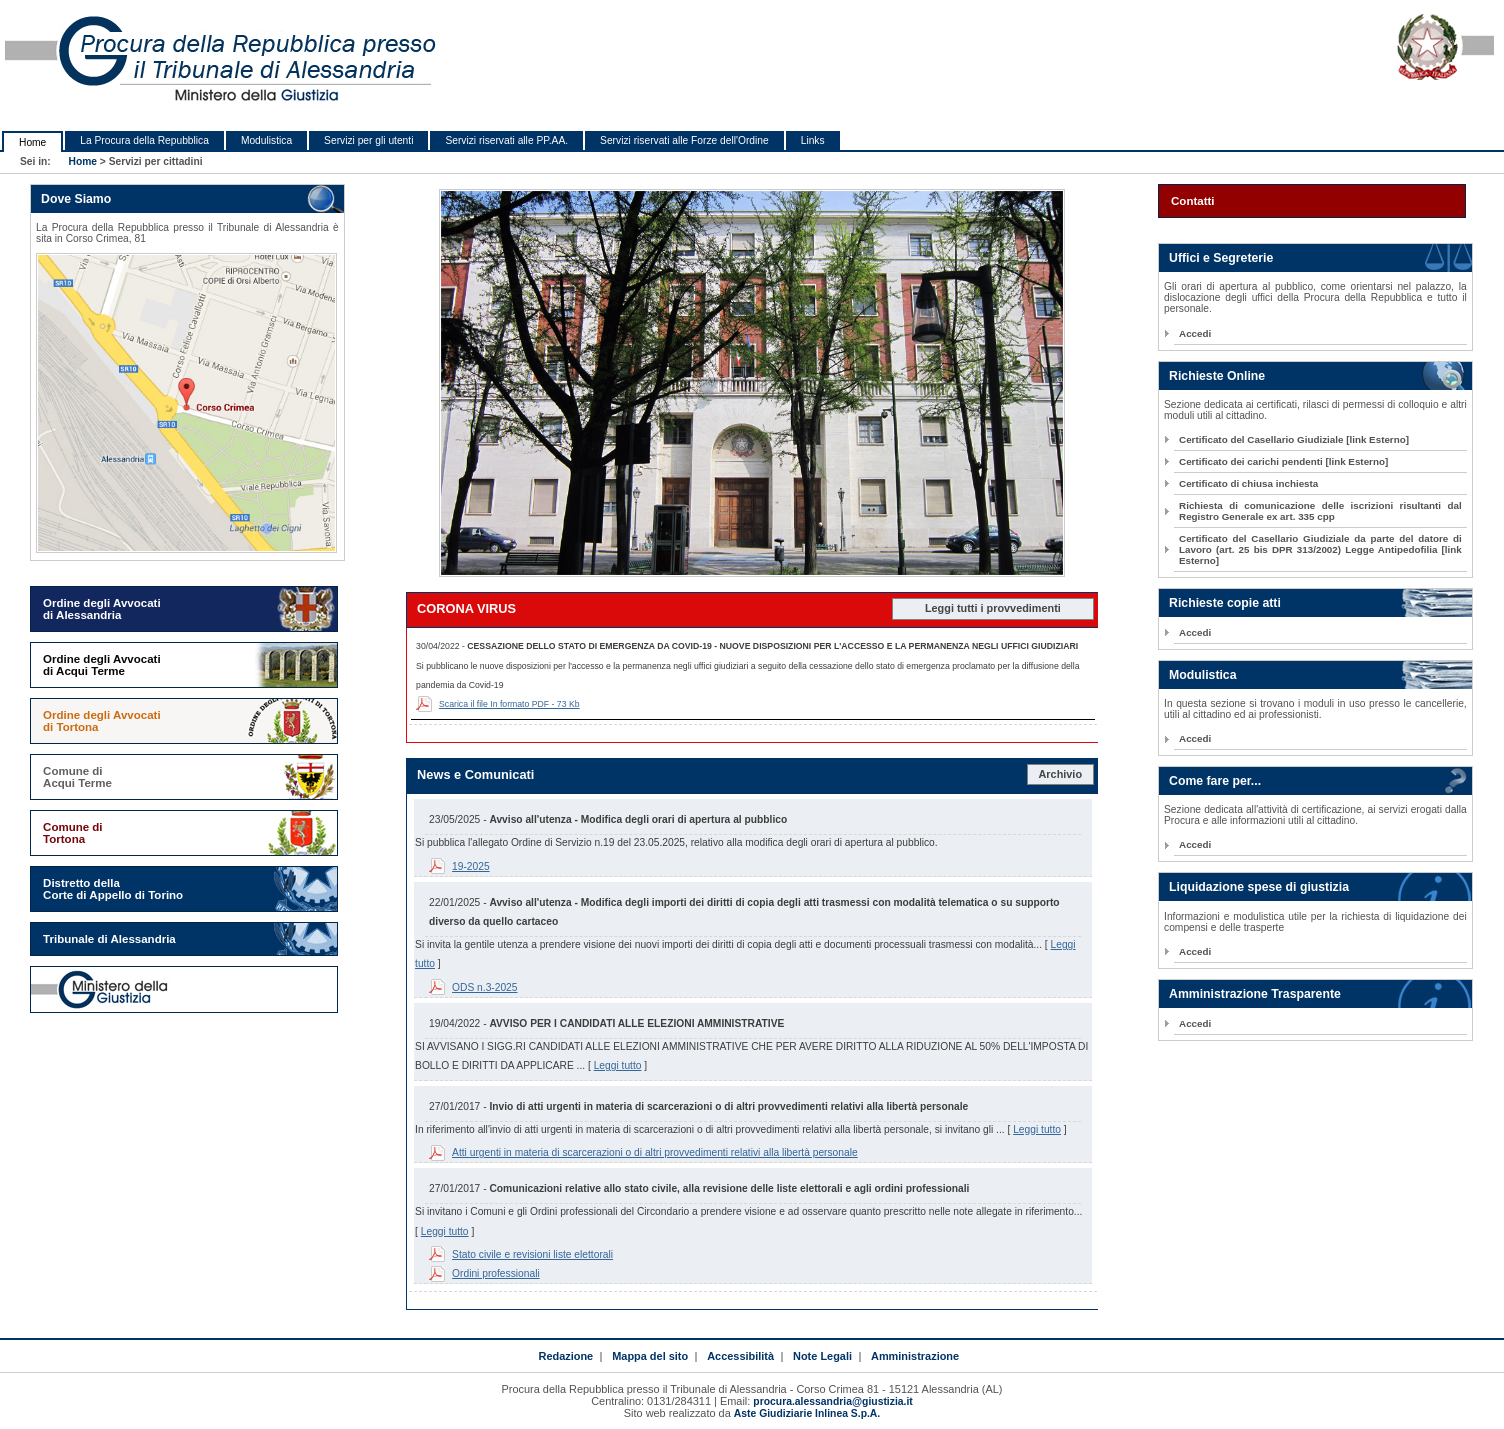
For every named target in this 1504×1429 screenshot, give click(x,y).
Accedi (1195, 333)
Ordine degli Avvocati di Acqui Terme (102, 665)
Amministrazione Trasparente (1255, 994)
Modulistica (266, 140)
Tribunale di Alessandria (109, 939)
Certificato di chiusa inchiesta (1248, 483)
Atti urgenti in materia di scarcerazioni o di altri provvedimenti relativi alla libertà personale (655, 1152)
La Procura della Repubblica (144, 140)
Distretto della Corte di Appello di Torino (113, 889)
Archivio (1061, 774)
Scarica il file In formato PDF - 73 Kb (509, 704)
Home (32, 142)
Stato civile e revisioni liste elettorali (532, 1254)
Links (813, 140)
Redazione (565, 1356)
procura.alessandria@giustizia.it (832, 1401)
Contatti (1193, 201)
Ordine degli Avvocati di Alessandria (102, 609)
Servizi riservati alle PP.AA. (506, 140)
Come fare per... (1215, 781)
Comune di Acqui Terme (77, 777)
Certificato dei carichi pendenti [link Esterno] (1283, 461)
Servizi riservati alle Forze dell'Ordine (684, 140)
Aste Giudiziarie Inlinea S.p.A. (807, 1413)
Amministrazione (915, 1356)
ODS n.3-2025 (484, 987)
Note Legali (822, 1356)
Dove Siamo (76, 199)
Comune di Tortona (73, 833)
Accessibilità (740, 1356)
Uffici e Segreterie (1221, 258)
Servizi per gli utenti (368, 140)
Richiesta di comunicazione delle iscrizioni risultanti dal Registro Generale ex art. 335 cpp (1320, 511)
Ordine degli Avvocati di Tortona (102, 721)
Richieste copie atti (1225, 603)
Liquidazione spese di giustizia (1259, 887)
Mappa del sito (650, 1356)
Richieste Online (1217, 376)
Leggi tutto (618, 1065)
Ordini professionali (496, 1273)
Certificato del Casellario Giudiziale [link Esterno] (1294, 439)
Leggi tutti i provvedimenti (993, 608)
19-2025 (471, 866)
